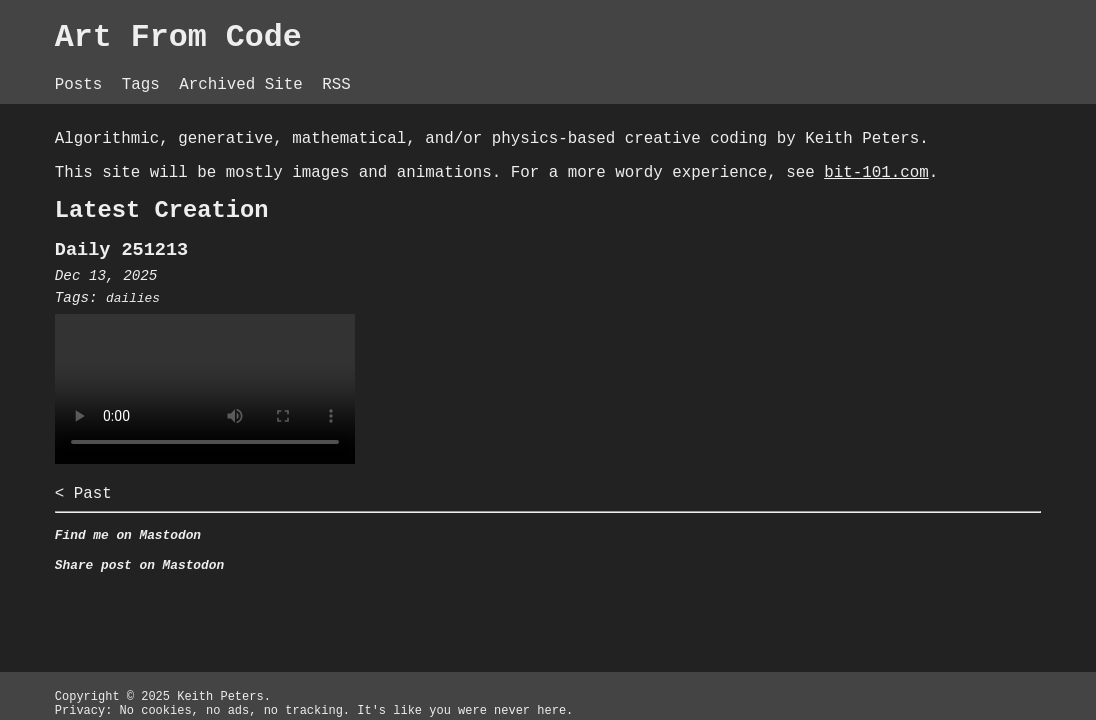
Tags (247, 70)
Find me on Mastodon (229, 589)
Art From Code (285, 40)
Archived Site (358, 70)
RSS (458, 70)
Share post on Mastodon (242, 623)
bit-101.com (375, 205)
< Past (179, 543)
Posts (179, 70)
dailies (235, 343)
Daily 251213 (222, 291)
